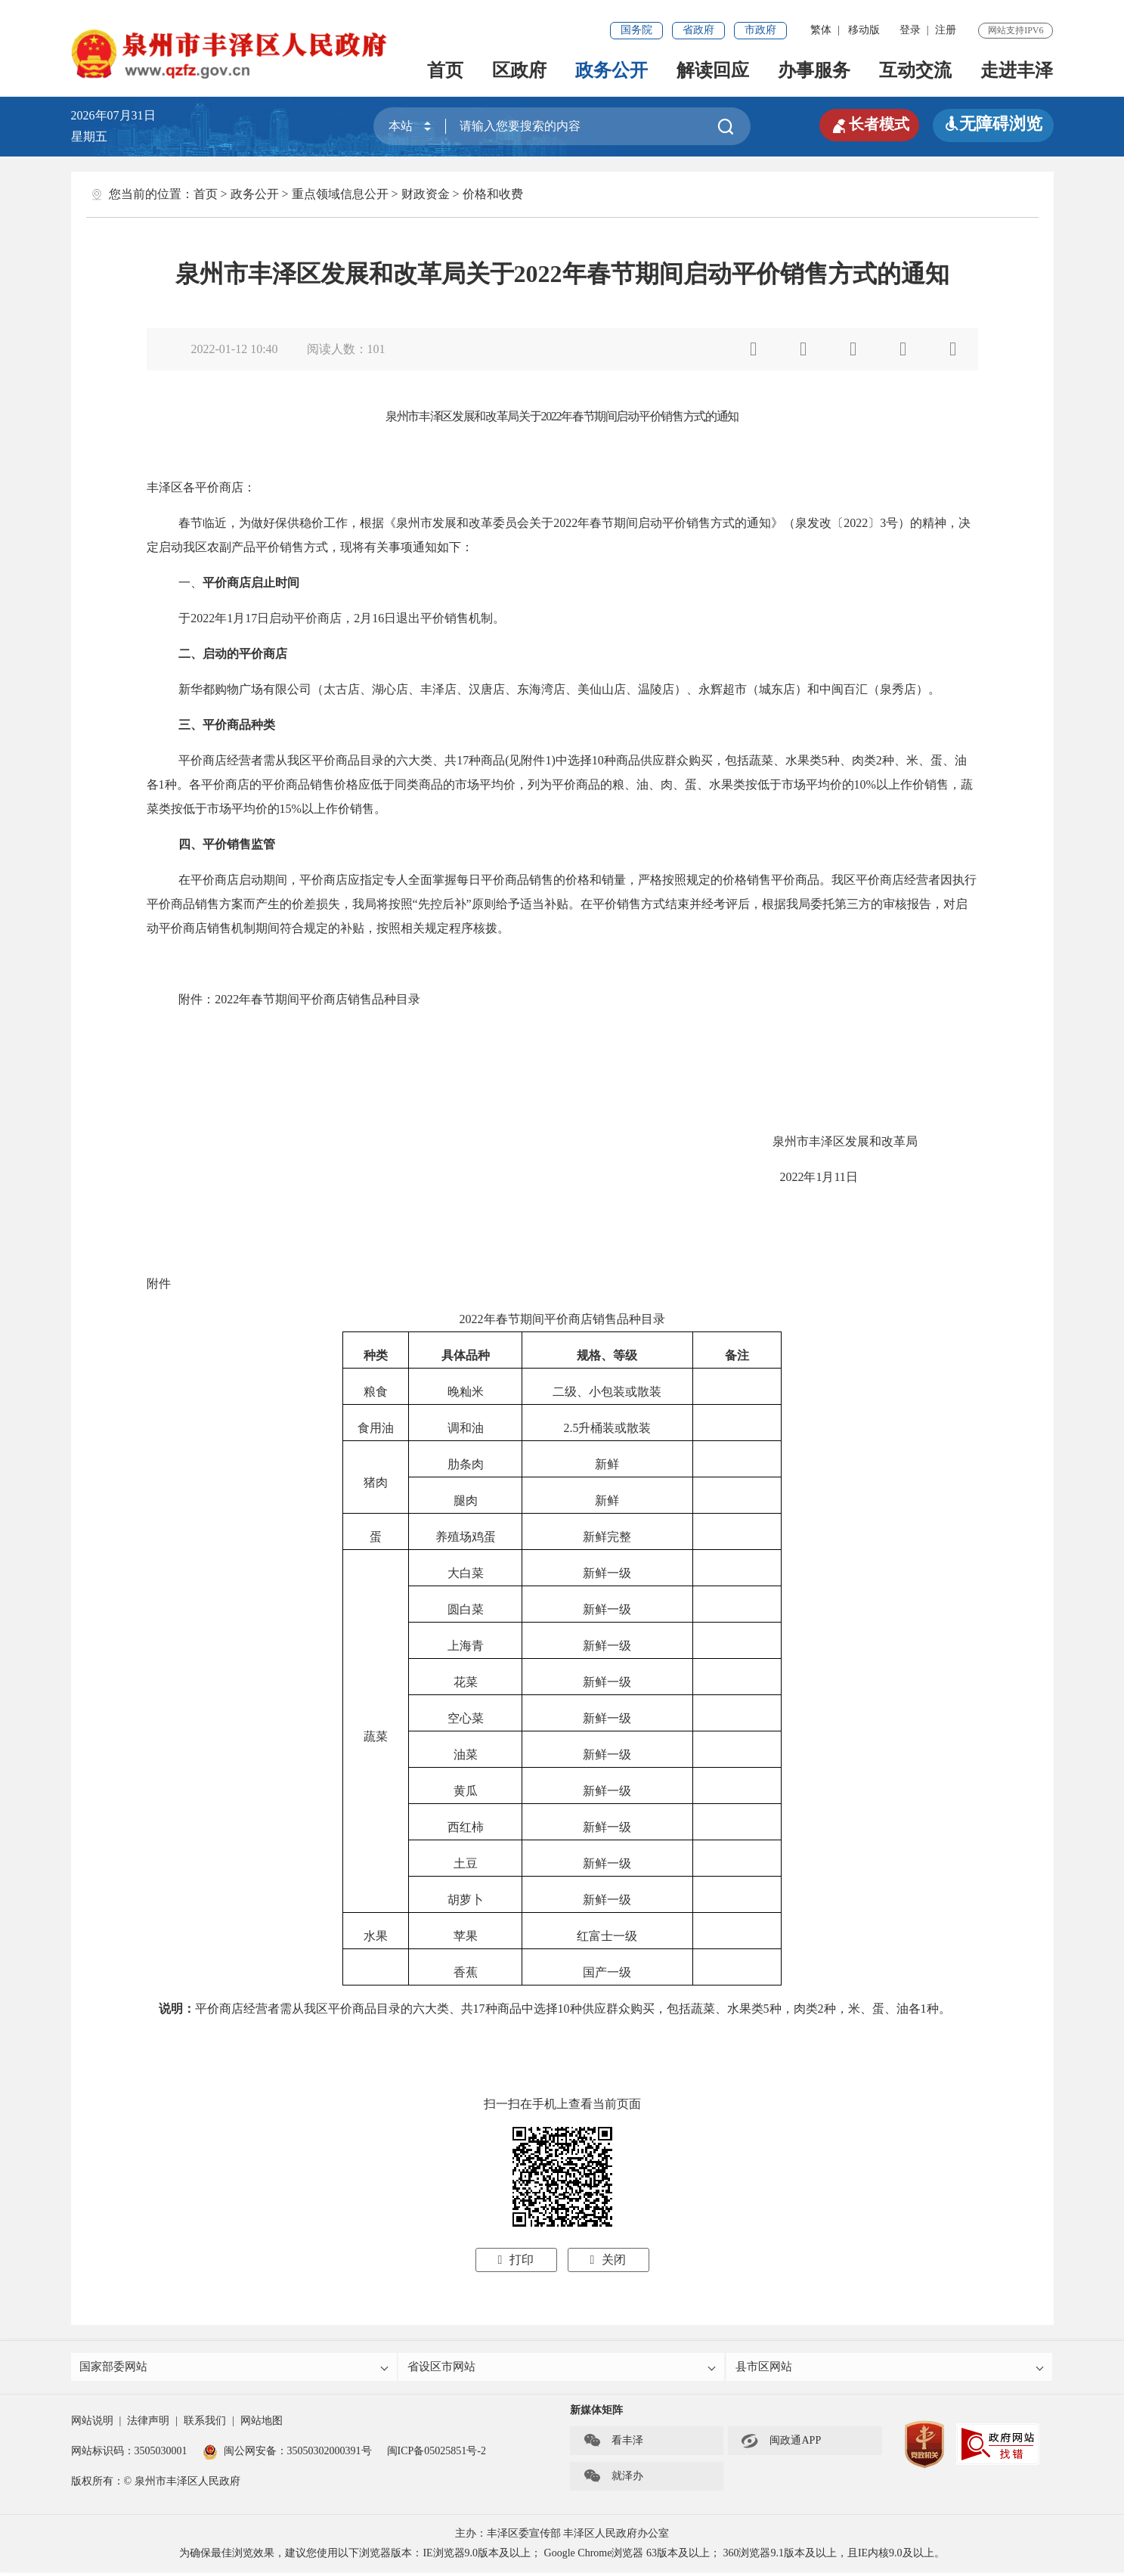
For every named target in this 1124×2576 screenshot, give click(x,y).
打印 (516, 2259)
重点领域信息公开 (340, 194)
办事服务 (814, 70)
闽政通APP (781, 2444)
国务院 (636, 30)
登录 (910, 30)
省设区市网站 (562, 2368)
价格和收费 (493, 194)
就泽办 (613, 2480)
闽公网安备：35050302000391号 (287, 2454)
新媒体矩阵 (596, 2413)
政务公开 (611, 70)
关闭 (608, 2259)
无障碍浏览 (993, 123)
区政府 (519, 70)
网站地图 (261, 2424)
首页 (445, 70)
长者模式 (865, 124)
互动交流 (915, 70)
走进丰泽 (1016, 70)
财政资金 (425, 194)
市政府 (760, 30)
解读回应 (713, 70)
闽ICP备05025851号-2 (436, 2454)
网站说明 (92, 2424)
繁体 (820, 30)
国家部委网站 (235, 2368)
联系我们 (205, 2424)
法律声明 (148, 2424)
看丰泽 (613, 2444)
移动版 (864, 30)
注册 (945, 30)
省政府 (698, 30)
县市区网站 (890, 2368)
